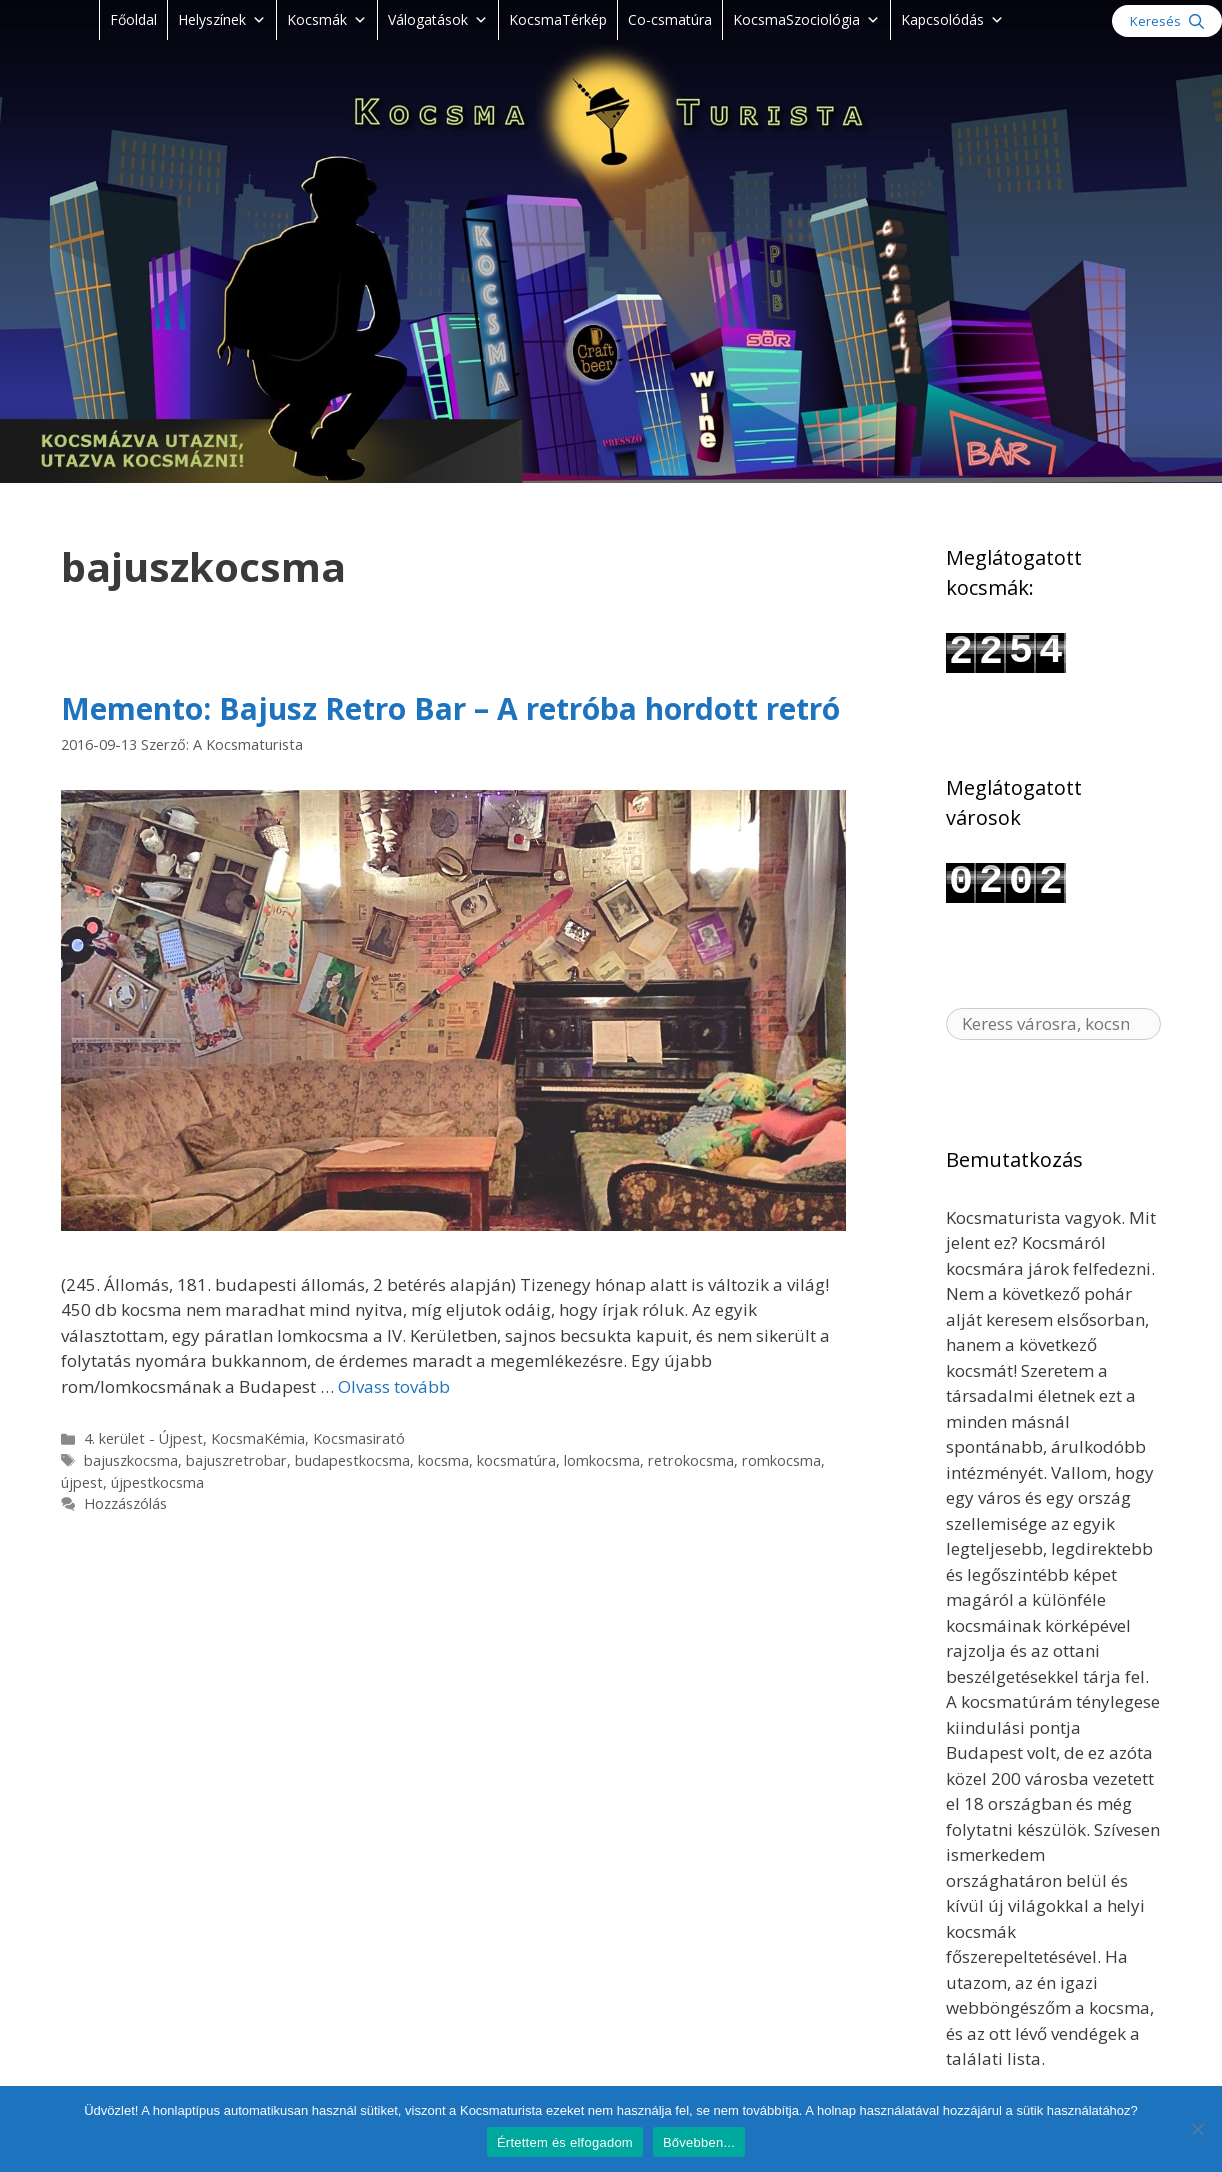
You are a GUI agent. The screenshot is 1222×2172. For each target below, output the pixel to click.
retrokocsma (691, 1460)
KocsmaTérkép (558, 19)
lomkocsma (602, 1460)
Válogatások (438, 19)
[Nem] (1197, 2129)
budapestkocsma (352, 1460)
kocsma (443, 1460)
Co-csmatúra (670, 19)
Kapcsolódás (952, 19)
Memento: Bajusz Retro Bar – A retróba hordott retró (450, 708)
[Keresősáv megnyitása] (1167, 21)
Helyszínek (222, 19)
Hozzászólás (125, 1503)
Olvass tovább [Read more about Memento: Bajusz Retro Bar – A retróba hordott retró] (394, 1386)
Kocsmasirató (359, 1438)
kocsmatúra (516, 1460)
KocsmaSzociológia (806, 19)
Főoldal (133, 19)
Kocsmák (327, 19)
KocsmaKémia (258, 1438)
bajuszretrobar (236, 1460)
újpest (82, 1482)
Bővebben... (699, 2142)
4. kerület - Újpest (143, 1438)
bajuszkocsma (131, 1460)
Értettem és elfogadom (565, 2142)
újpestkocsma (157, 1482)
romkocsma (781, 1460)
